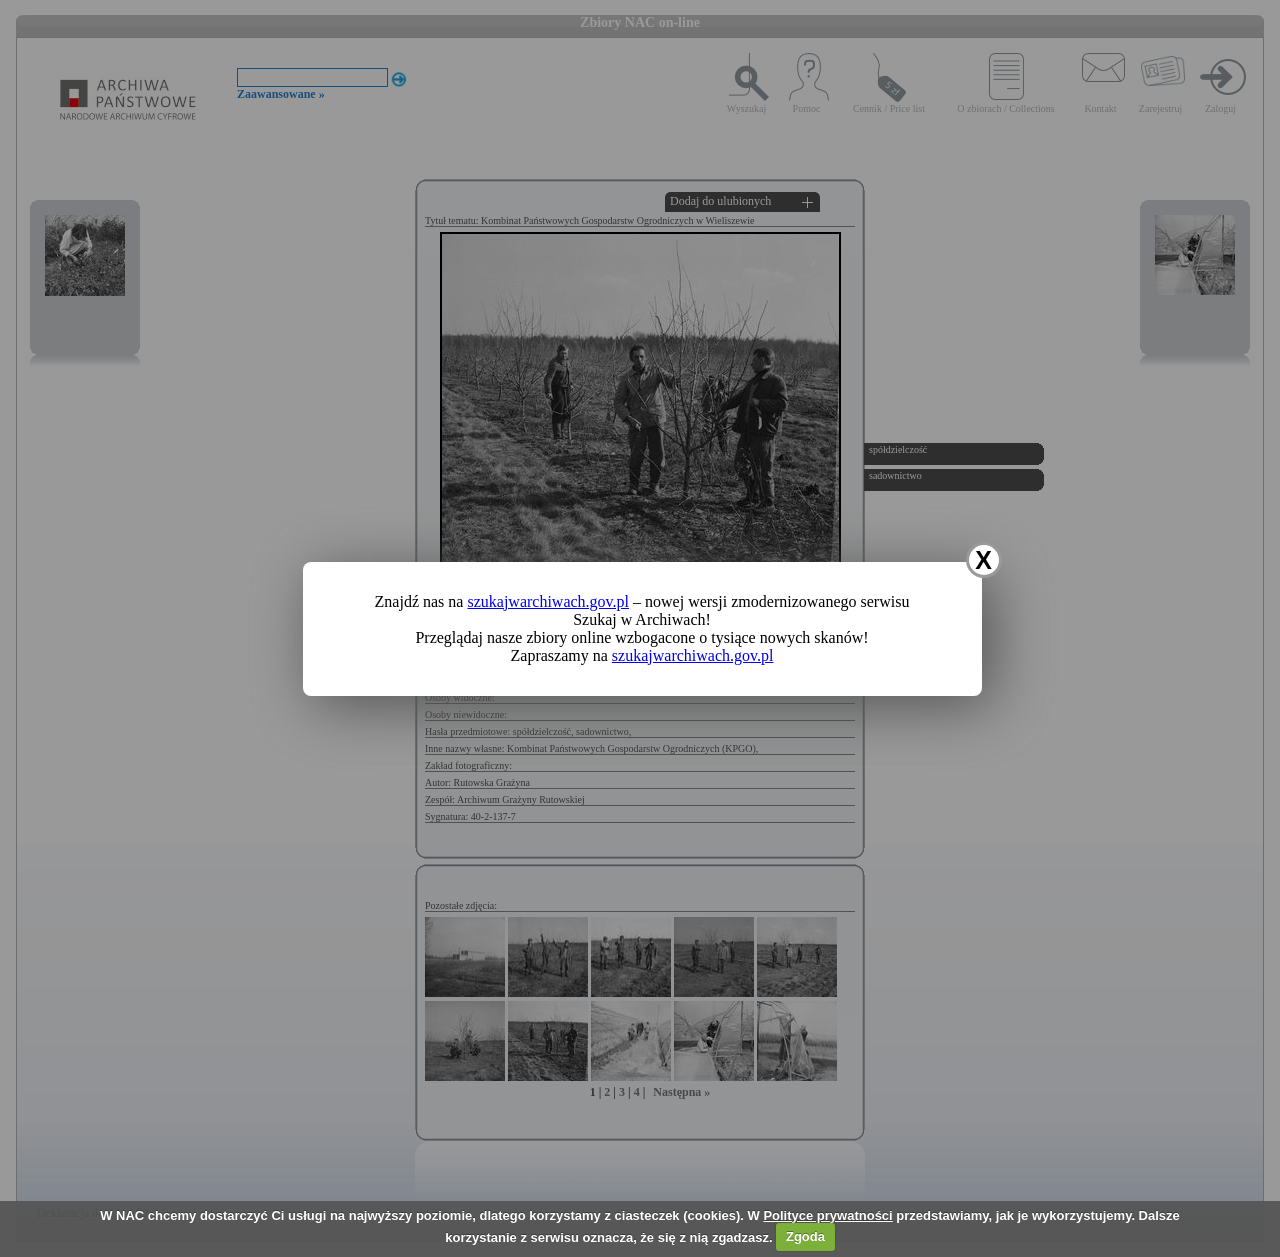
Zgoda (805, 1236)
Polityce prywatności (827, 1215)
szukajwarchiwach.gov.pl (548, 601)
